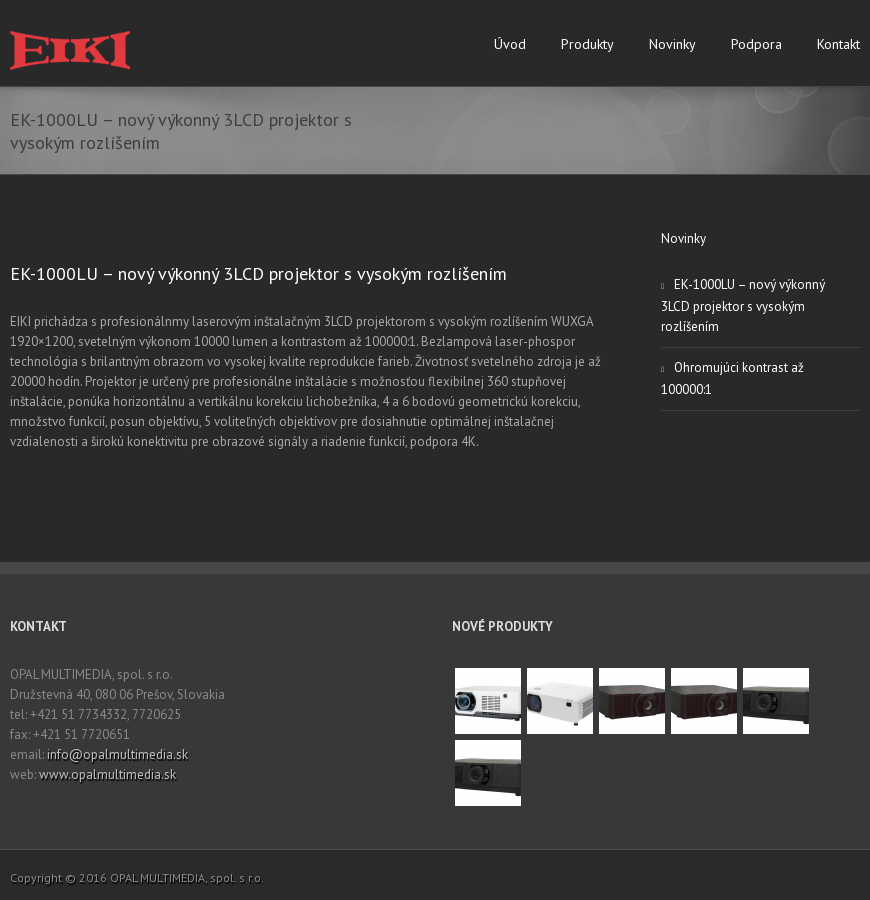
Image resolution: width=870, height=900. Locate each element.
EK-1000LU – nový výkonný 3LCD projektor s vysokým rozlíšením (258, 273)
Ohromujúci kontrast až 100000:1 (732, 378)
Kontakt (838, 44)
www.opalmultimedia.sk (107, 774)
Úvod (510, 44)
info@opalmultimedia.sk (117, 754)
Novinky (672, 44)
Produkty (587, 44)
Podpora (756, 44)
